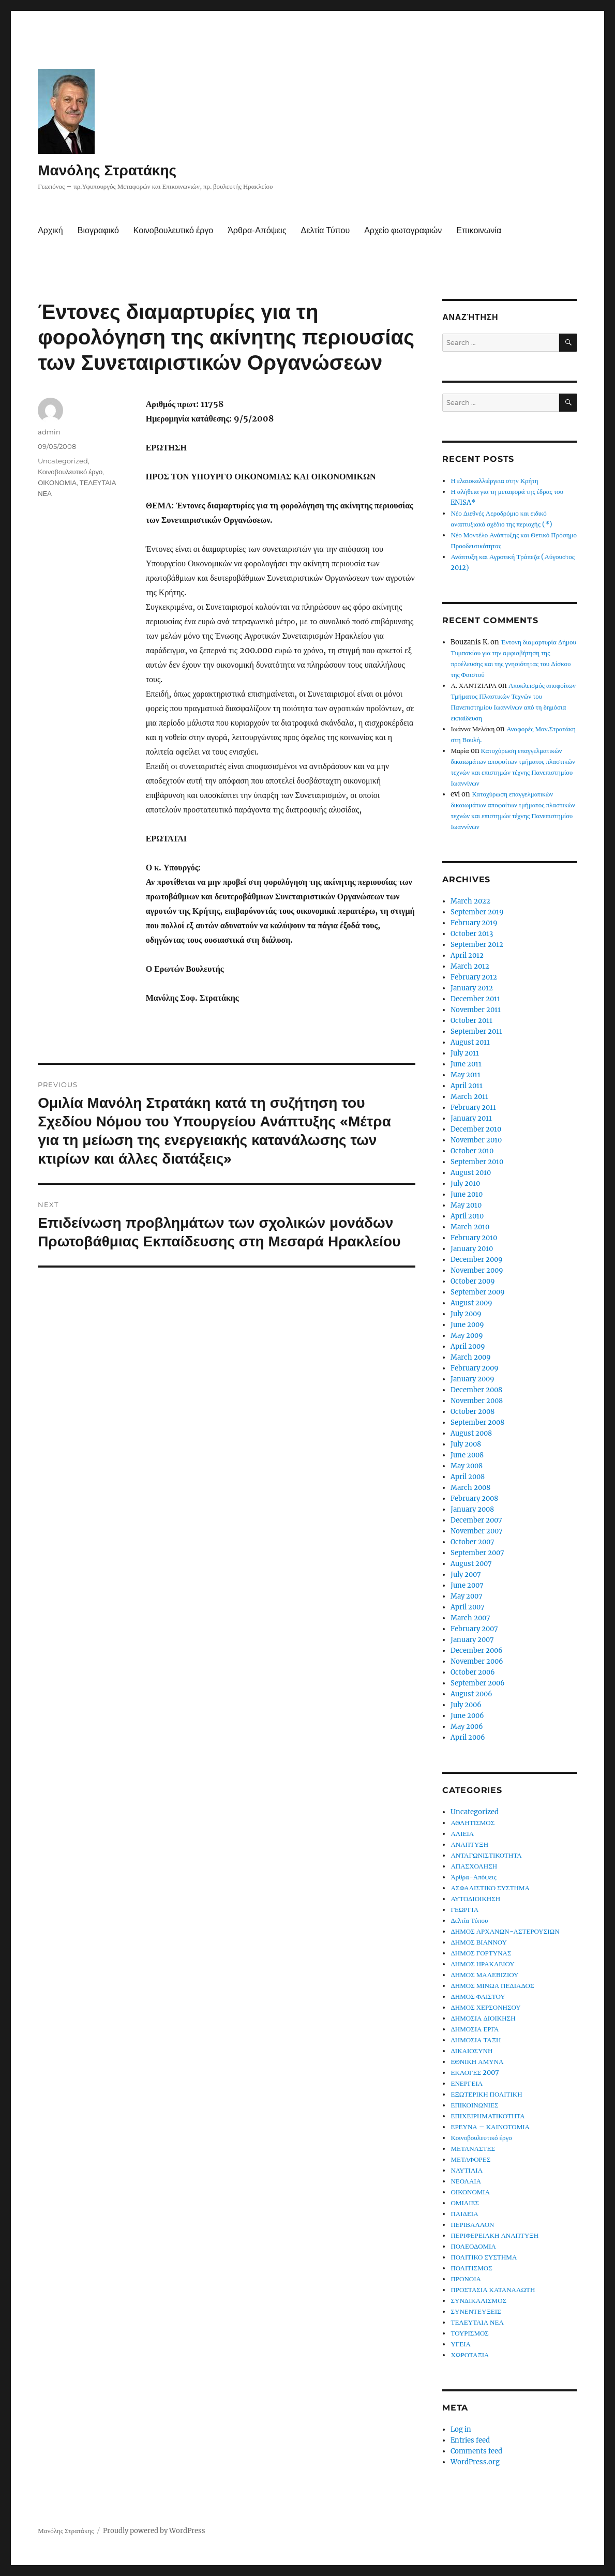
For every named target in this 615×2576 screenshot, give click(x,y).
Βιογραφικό (98, 230)
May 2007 (467, 1596)
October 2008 (472, 1411)
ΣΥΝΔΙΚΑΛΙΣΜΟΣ (478, 2300)
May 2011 (466, 1075)
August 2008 (471, 1433)
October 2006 (473, 1672)
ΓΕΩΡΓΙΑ (464, 1909)
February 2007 (474, 1628)
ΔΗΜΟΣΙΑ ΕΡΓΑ (475, 2029)
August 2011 (470, 1042)
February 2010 (474, 1237)
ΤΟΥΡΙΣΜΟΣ (469, 2333)
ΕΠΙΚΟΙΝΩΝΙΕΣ (474, 2105)
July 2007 (466, 1574)
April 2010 (467, 1216)
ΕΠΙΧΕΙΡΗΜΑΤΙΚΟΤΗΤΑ (487, 2116)
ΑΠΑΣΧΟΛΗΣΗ (474, 1866)
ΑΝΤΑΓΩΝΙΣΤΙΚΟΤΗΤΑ (486, 1855)
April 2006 (468, 1737)
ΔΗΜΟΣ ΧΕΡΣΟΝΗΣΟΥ (485, 2007)
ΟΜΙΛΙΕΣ (465, 2202)
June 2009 (467, 1324)
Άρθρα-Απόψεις (257, 230)
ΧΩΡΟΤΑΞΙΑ (470, 2355)
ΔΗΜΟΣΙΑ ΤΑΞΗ (476, 2040)
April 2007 (468, 1607)
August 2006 (471, 1694)
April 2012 (467, 955)
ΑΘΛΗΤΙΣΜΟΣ (472, 1822)
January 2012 (472, 988)
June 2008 (467, 1455)
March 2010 (470, 1227)
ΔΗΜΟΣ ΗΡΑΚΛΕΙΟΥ (482, 1964)
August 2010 (471, 1172)
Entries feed (470, 2440)
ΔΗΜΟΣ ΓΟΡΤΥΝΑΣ (481, 1953)
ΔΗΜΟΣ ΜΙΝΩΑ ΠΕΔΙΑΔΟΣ (492, 1985)
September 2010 (477, 1161)
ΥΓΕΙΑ (461, 2344)
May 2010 (466, 1205)
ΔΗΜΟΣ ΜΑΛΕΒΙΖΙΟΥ (484, 1974)
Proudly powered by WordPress (154, 2530)
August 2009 (471, 1303)
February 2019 (474, 922)
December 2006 (477, 1650)
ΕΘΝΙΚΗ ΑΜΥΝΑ (477, 2061)
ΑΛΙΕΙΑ (462, 1833)
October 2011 (471, 1020)
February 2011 (473, 1107)
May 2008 (467, 1466)
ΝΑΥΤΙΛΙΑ (467, 2170)
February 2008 (474, 1498)
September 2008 (477, 1422)
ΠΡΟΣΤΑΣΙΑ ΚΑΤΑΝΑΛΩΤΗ (493, 2289)
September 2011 (476, 1031)
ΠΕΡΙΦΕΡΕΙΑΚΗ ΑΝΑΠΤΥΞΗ (494, 2235)
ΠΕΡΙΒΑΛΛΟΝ (472, 2224)
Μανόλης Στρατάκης (107, 170)
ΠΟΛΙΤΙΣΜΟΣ (471, 2268)
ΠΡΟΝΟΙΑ (466, 2278)
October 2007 (472, 1542)
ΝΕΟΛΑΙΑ (466, 2181)
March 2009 (471, 1357)
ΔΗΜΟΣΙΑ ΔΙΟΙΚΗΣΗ (483, 2018)
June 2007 (467, 1585)
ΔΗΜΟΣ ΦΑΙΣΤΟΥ (478, 1996)
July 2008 (466, 1444)
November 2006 (477, 1661)
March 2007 (470, 1618)
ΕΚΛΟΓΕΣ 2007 (475, 2072)
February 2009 (475, 1368)
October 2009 (473, 1281)
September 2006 (478, 1683)
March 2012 (470, 966)
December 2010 (476, 1129)
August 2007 (471, 1563)
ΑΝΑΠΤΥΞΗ (469, 1844)
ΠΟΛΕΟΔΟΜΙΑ (473, 2246)
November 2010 (476, 1140)
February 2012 (474, 977)
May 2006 (467, 1726)
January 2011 (471, 1118)
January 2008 (472, 1509)
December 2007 (476, 1520)
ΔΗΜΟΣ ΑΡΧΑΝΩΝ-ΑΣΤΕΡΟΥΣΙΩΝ (505, 1931)
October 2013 (472, 933)
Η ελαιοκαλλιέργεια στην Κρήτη (494, 480)
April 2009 (468, 1346)
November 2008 (477, 1400)
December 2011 (475, 999)
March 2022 (470, 901)
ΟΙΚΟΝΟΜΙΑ (57, 482)
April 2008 (468, 1476)
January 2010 (472, 1248)
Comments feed (476, 2451)
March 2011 (469, 1096)
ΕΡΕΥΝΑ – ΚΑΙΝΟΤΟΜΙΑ (490, 2126)
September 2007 (477, 1552)
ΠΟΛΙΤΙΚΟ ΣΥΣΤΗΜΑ (484, 2257)
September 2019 (477, 912)
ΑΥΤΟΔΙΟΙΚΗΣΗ (475, 1898)
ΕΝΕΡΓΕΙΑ (467, 2083)
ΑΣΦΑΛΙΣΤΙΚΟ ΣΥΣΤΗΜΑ (490, 1888)
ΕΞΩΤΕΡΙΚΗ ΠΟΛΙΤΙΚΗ (486, 2094)
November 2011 (476, 1009)
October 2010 (472, 1151)
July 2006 (466, 1704)
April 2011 (467, 1085)
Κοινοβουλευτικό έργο (173, 230)
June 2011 (466, 1064)
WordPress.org (475, 2462)
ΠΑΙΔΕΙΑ (464, 2213)
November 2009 (477, 1270)
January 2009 (472, 1379)
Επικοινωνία (478, 230)
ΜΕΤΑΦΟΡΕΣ (470, 2159)
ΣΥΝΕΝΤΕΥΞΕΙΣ (476, 2311)
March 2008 (470, 1487)
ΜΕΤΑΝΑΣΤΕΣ (473, 2148)
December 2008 (476, 1389)
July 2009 (466, 1313)
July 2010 (465, 1183)
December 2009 (477, 1259)
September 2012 (477, 944)
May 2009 (467, 1335)
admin (49, 432)
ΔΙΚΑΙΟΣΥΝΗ (471, 2050)
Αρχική (50, 230)
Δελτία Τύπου (325, 230)
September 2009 (478, 1292)
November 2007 (477, 1531)
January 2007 (472, 1639)
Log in (461, 2429)
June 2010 (467, 1194)
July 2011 (465, 1053)
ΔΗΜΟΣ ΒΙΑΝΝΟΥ (479, 1942)
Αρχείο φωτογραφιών (403, 230)
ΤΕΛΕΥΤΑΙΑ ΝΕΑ (477, 2322)
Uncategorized (63, 461)
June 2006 (467, 1715)
